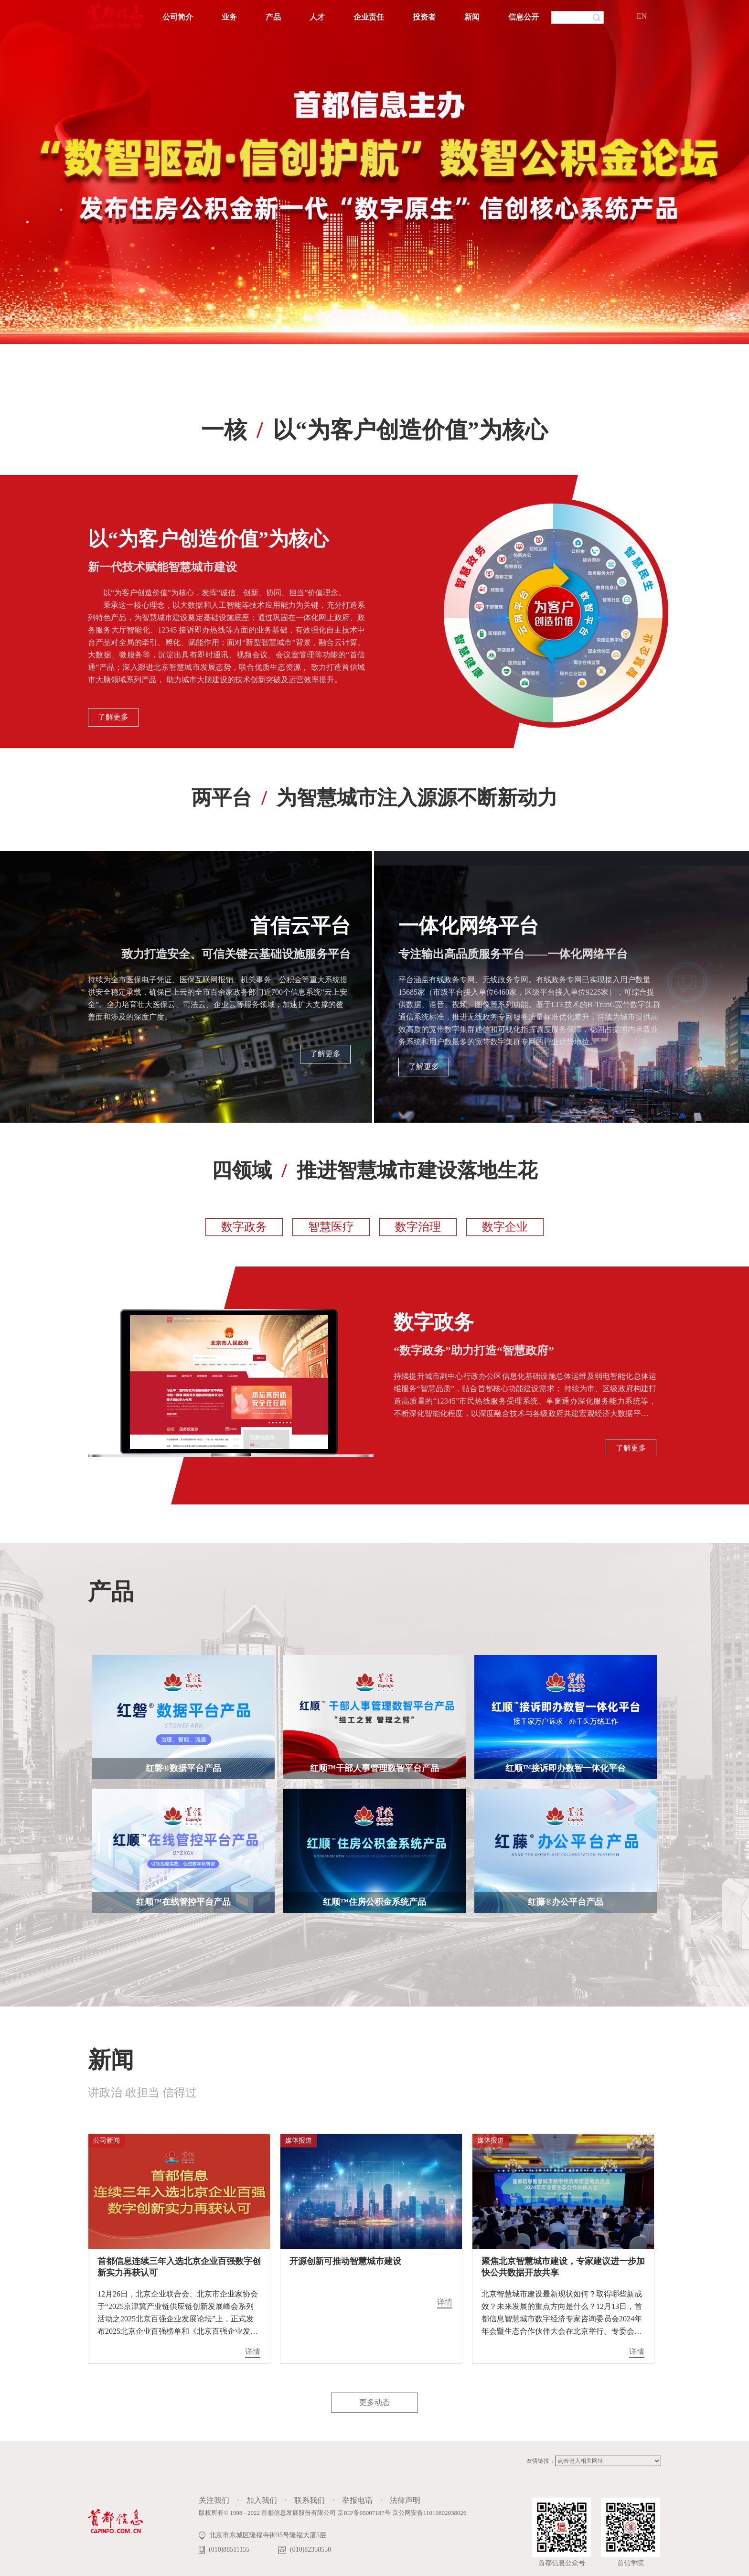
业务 (229, 17)
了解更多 (113, 717)
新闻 (472, 17)
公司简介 (177, 17)
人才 (317, 17)
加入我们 (261, 2500)
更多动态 (374, 2402)
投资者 (424, 17)
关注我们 (214, 2500)
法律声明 (405, 2500)
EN (642, 16)
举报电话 (357, 2500)
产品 (273, 17)
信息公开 (523, 17)
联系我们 (309, 2500)
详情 (252, 2352)
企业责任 (368, 17)
